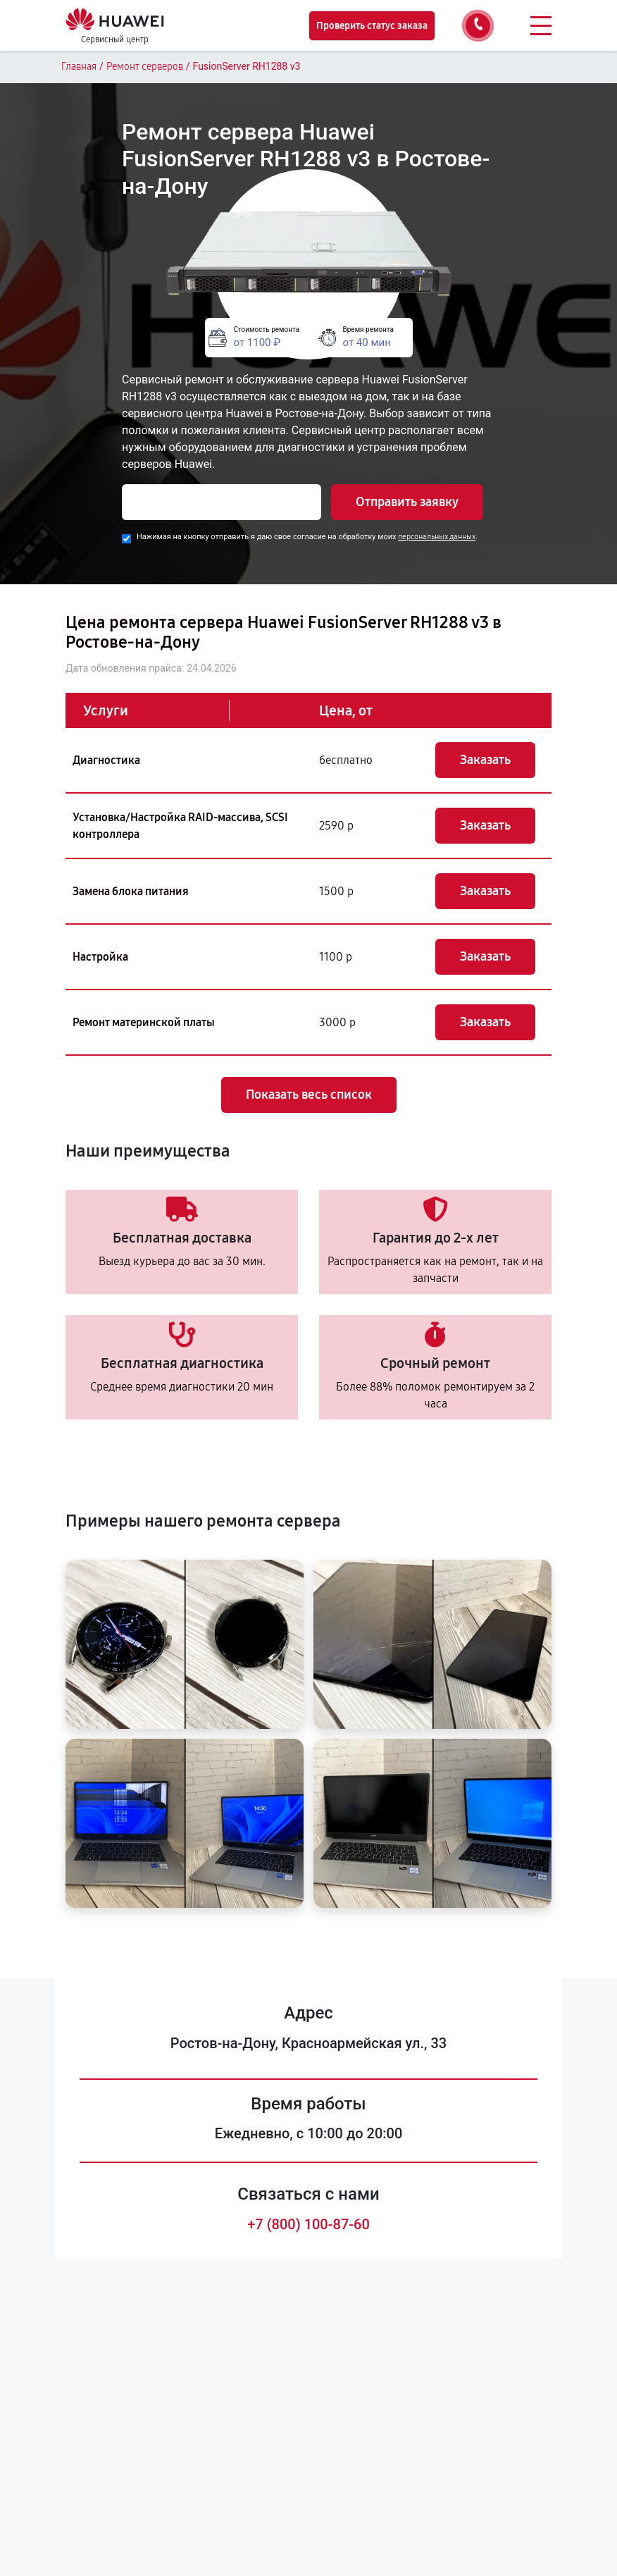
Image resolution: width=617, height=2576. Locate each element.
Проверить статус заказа (372, 26)
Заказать (485, 760)
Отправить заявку (407, 502)
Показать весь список (309, 1094)
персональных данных (436, 536)
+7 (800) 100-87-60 (308, 2224)
